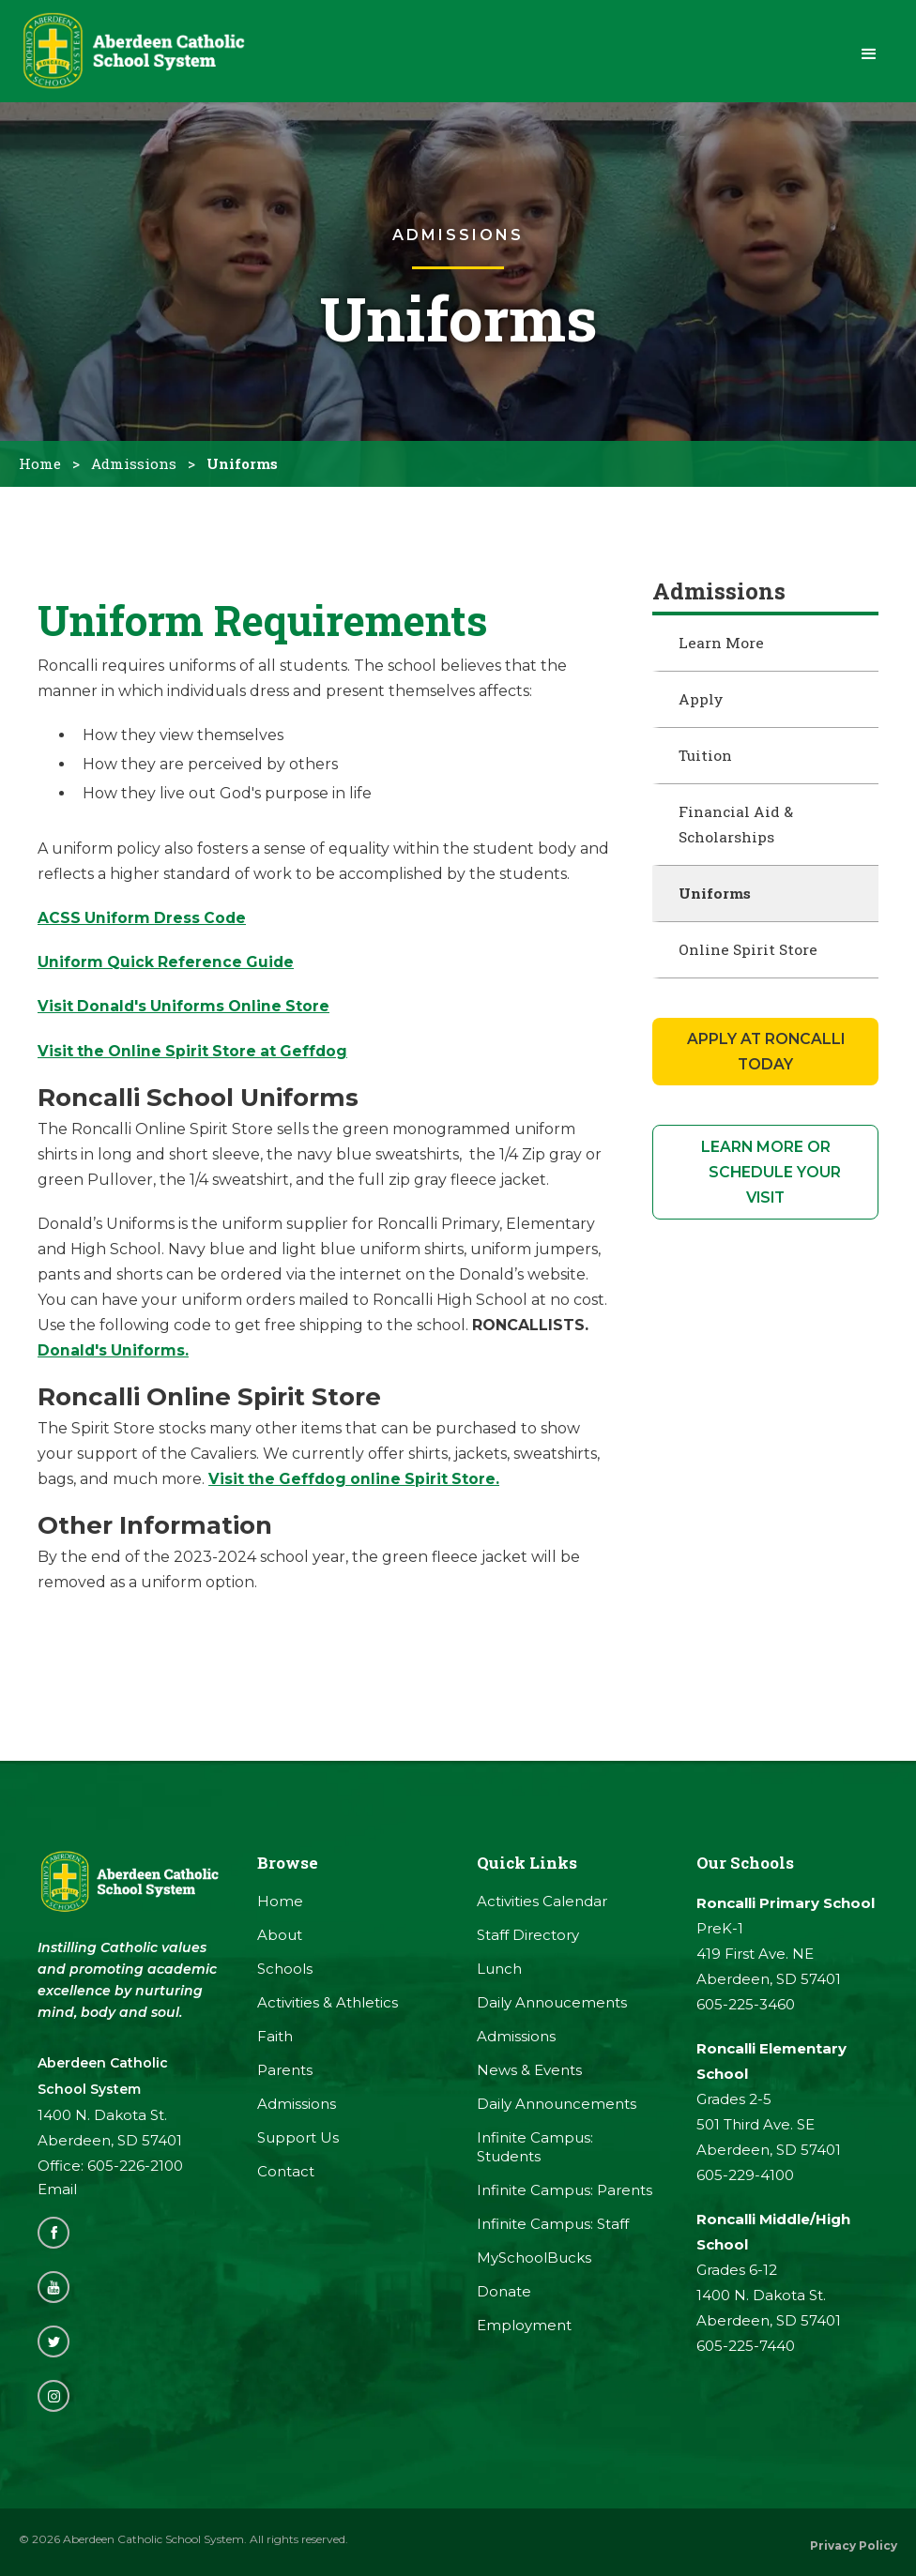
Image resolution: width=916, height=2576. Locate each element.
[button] (869, 54)
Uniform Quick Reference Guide (168, 968)
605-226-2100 (135, 2171)
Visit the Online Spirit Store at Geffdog (196, 1056)
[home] (141, 54)
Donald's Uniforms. (114, 1355)
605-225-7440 (745, 2350)
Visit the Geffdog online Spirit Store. (356, 1484)
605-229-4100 (745, 2180)
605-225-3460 (745, 2009)
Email (57, 2195)
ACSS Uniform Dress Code (144, 923)
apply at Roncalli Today (765, 1057)
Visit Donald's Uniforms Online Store (186, 1012)
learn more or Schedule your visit (766, 1178)
